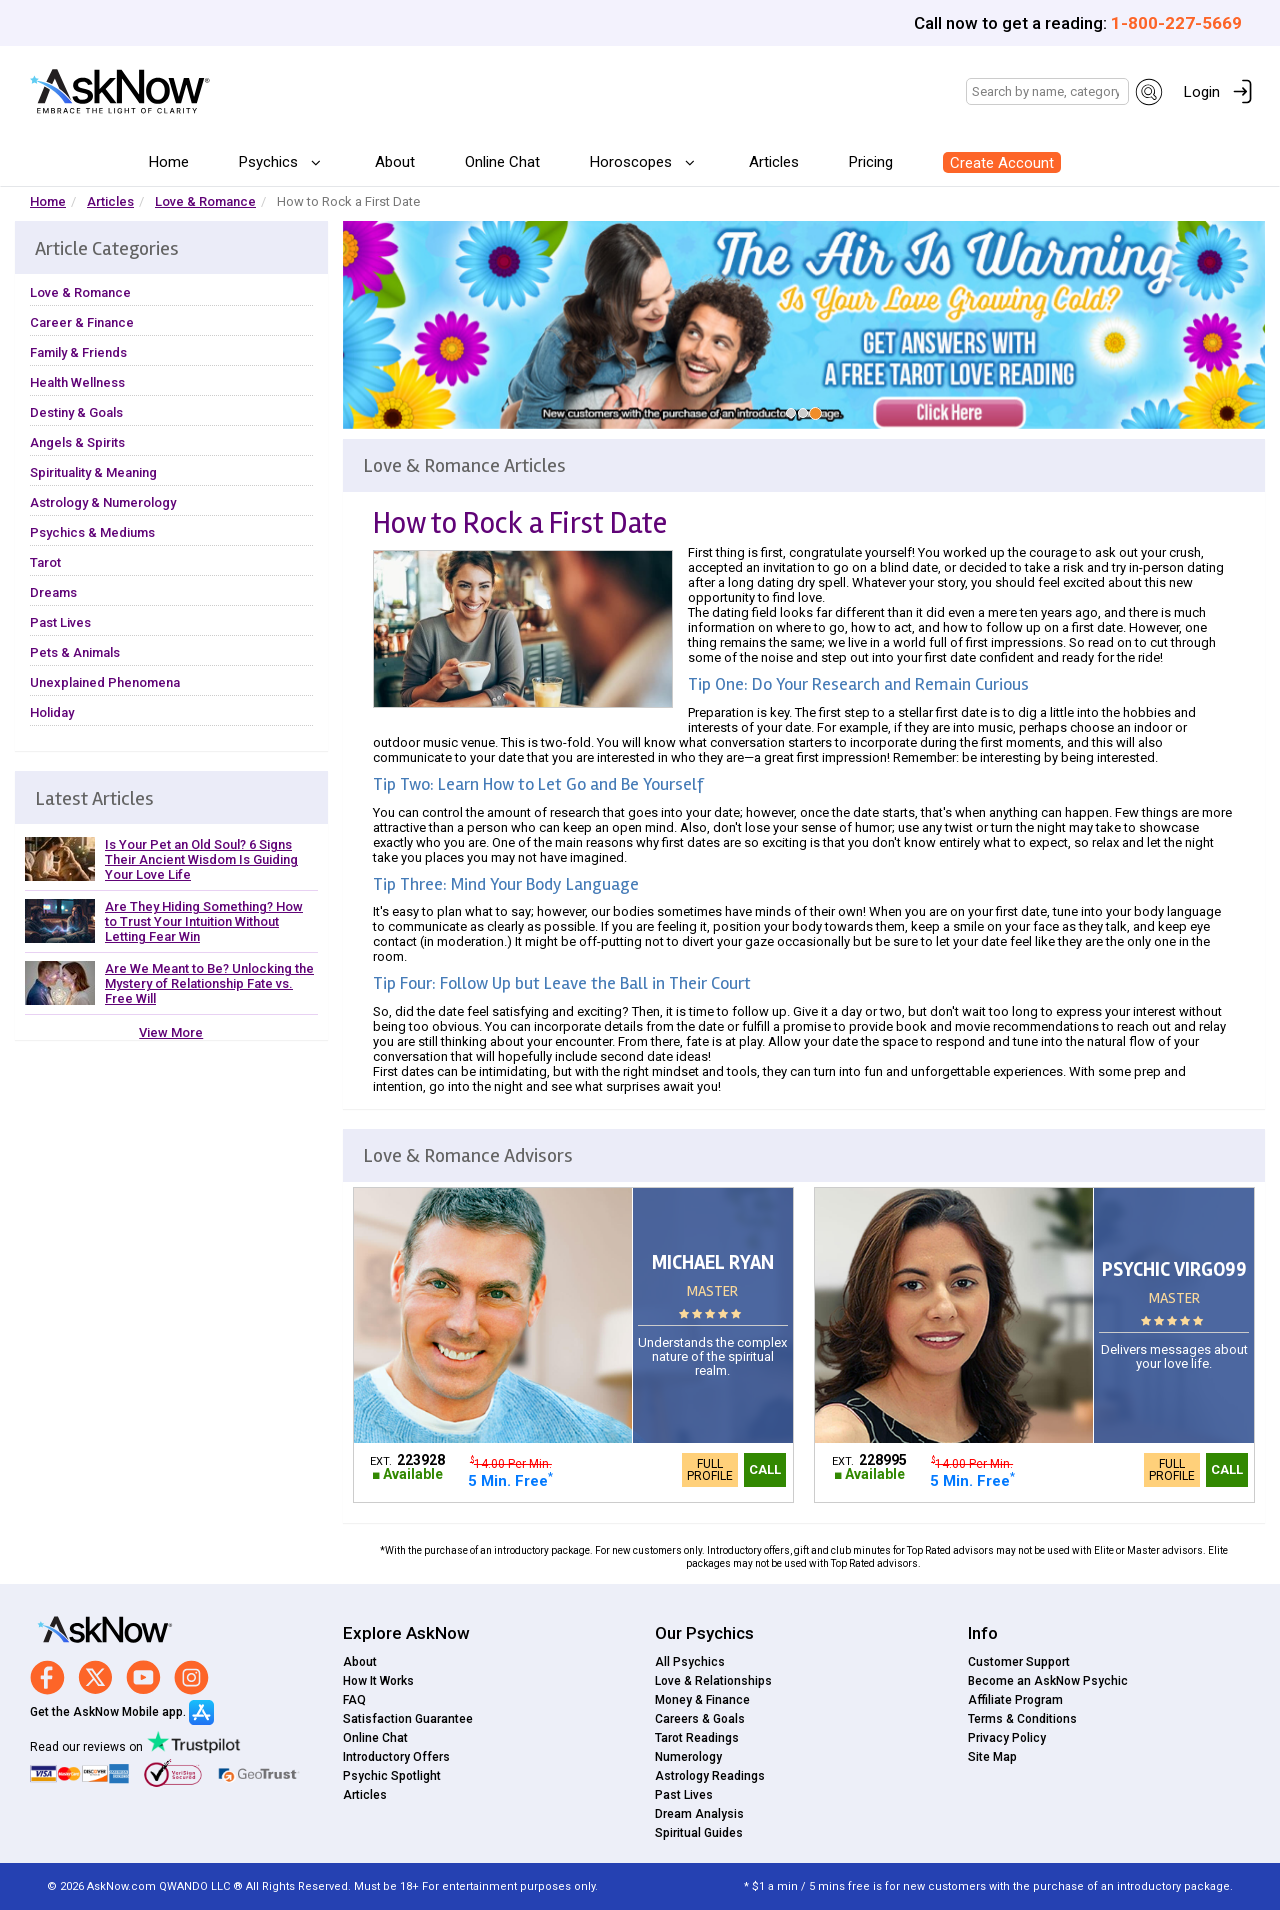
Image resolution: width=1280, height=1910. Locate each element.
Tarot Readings (697, 1738)
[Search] (1047, 91)
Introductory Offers (396, 1757)
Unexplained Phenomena (105, 682)
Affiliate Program (1015, 1700)
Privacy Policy (1007, 1738)
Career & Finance (82, 322)
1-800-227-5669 (1176, 23)
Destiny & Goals (76, 412)
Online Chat (502, 162)
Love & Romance (205, 201)
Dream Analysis (699, 1814)
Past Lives (60, 622)
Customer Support (1019, 1662)
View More (171, 1032)
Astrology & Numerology (103, 502)
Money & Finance (702, 1700)
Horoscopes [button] (633, 162)
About (395, 162)
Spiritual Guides (699, 1833)
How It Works (378, 1681)
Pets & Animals (75, 652)
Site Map (992, 1757)
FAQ (354, 1700)
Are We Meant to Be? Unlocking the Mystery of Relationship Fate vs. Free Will (209, 983)
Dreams (53, 592)
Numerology (688, 1757)
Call (765, 1469)
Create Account (1002, 163)
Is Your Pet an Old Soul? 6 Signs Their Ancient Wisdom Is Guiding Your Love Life (201, 859)
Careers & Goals (700, 1719)
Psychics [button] (270, 162)
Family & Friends (78, 352)
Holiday (52, 712)
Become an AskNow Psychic (1048, 1681)
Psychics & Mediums (92, 532)
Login (1202, 92)
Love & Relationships (713, 1681)
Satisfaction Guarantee (408, 1719)
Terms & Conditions (1022, 1719)
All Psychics (690, 1662)
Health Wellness (77, 382)
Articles (774, 162)
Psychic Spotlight (392, 1776)
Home (169, 162)
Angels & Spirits (77, 442)
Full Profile (710, 1470)
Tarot (45, 562)
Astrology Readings (710, 1776)
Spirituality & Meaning (93, 472)
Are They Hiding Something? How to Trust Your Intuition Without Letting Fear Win (204, 921)
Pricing (871, 162)
